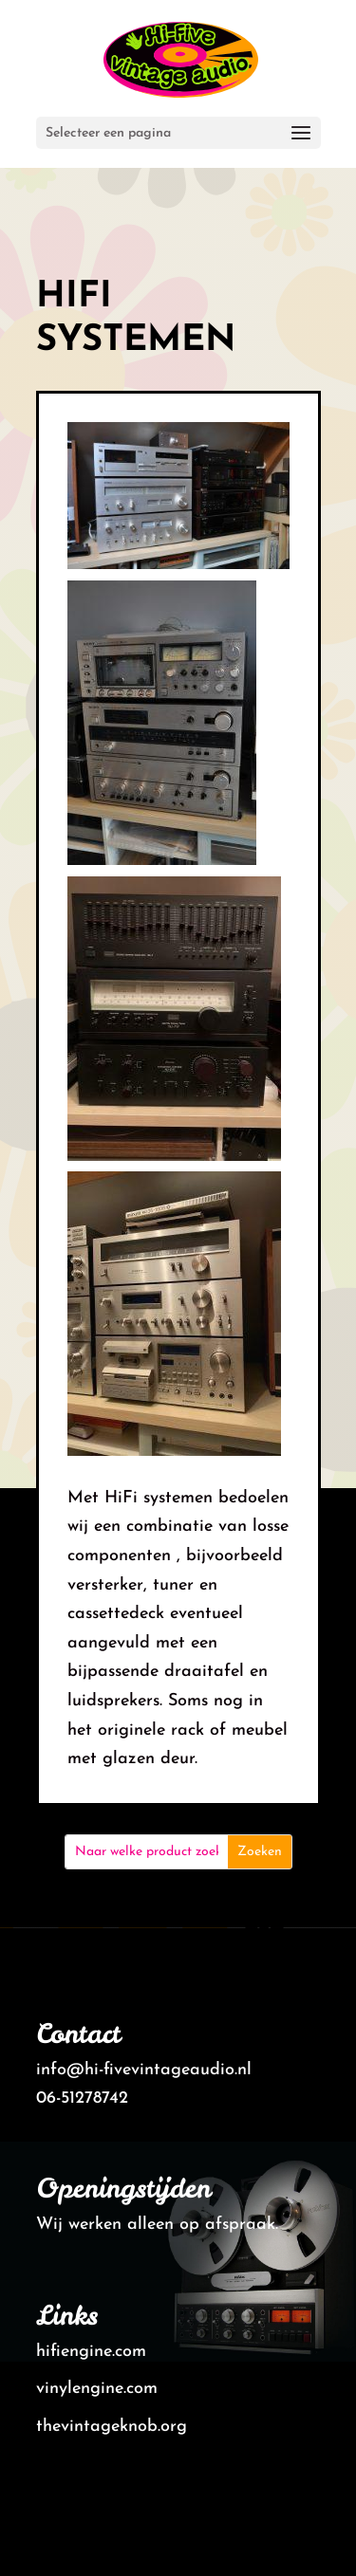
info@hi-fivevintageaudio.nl (144, 2070)
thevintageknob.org (111, 2427)
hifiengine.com (91, 2352)
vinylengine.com (97, 2389)
